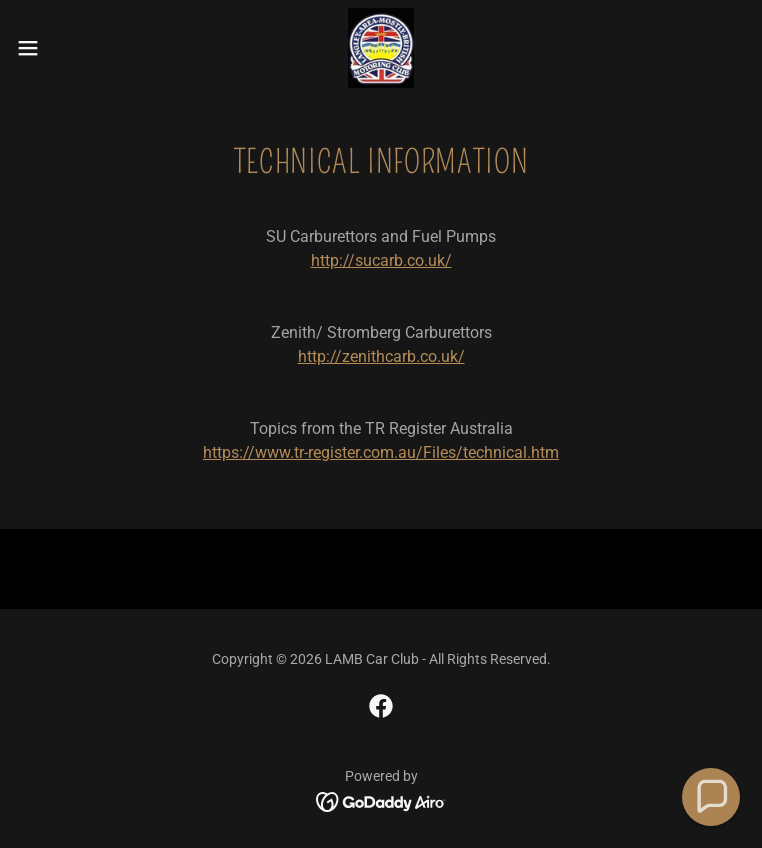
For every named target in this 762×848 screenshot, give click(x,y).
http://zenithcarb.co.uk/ (381, 356)
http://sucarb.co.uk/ (381, 260)
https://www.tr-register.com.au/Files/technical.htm (381, 452)
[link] (381, 48)
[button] (64, 48)
